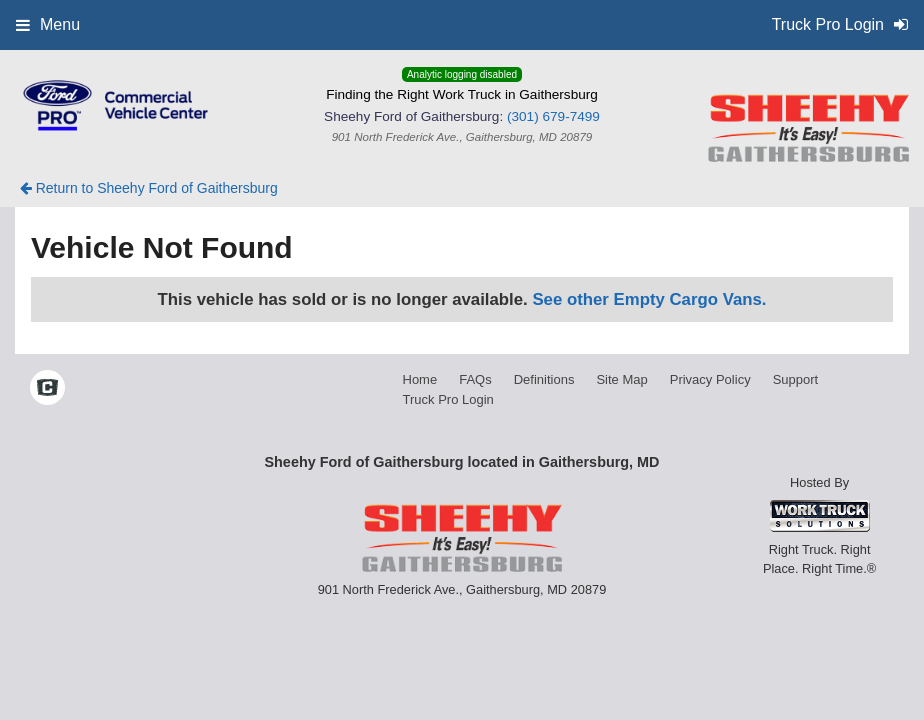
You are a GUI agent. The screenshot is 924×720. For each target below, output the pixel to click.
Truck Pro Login (448, 399)
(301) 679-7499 (553, 116)
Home (420, 379)
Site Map (621, 379)
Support (796, 379)
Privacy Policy (710, 379)
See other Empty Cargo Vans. (649, 299)
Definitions (544, 379)
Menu (48, 24)
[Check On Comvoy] (47, 389)
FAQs (475, 379)
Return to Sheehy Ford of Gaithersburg (149, 188)
